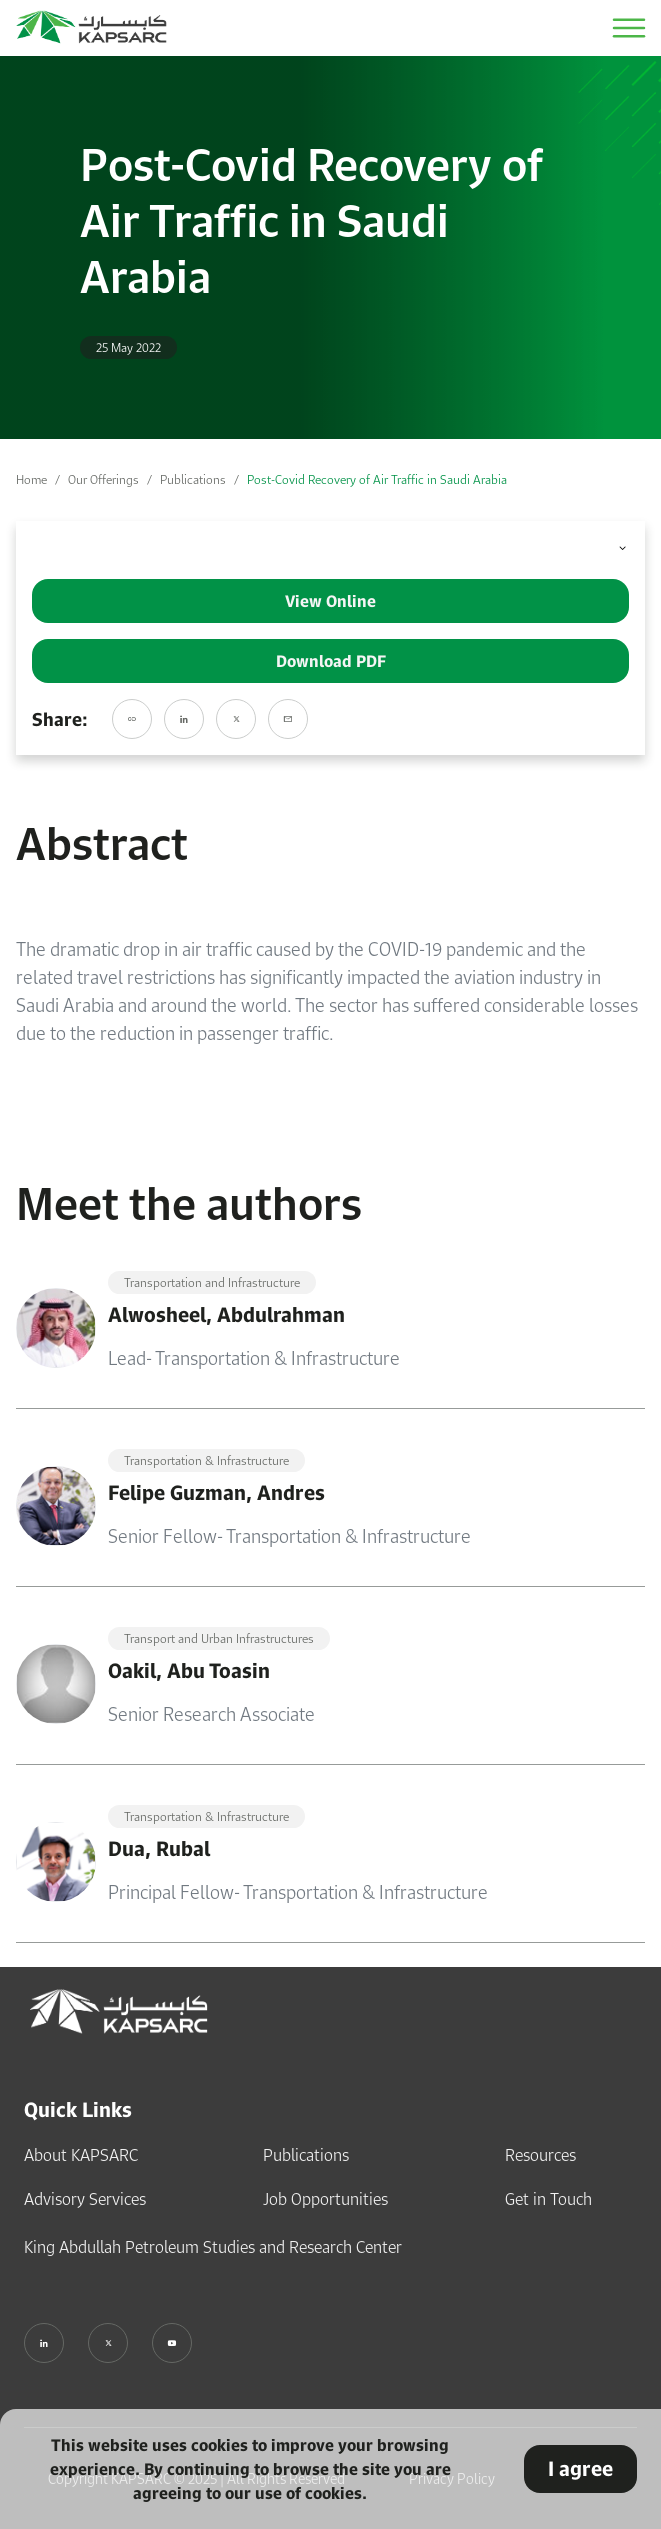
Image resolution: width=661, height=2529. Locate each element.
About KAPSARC (81, 2155)
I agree (580, 2468)
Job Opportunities (325, 2199)
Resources (540, 2155)
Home (31, 479)
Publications (193, 479)
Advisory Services (85, 2199)
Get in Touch (548, 2199)
